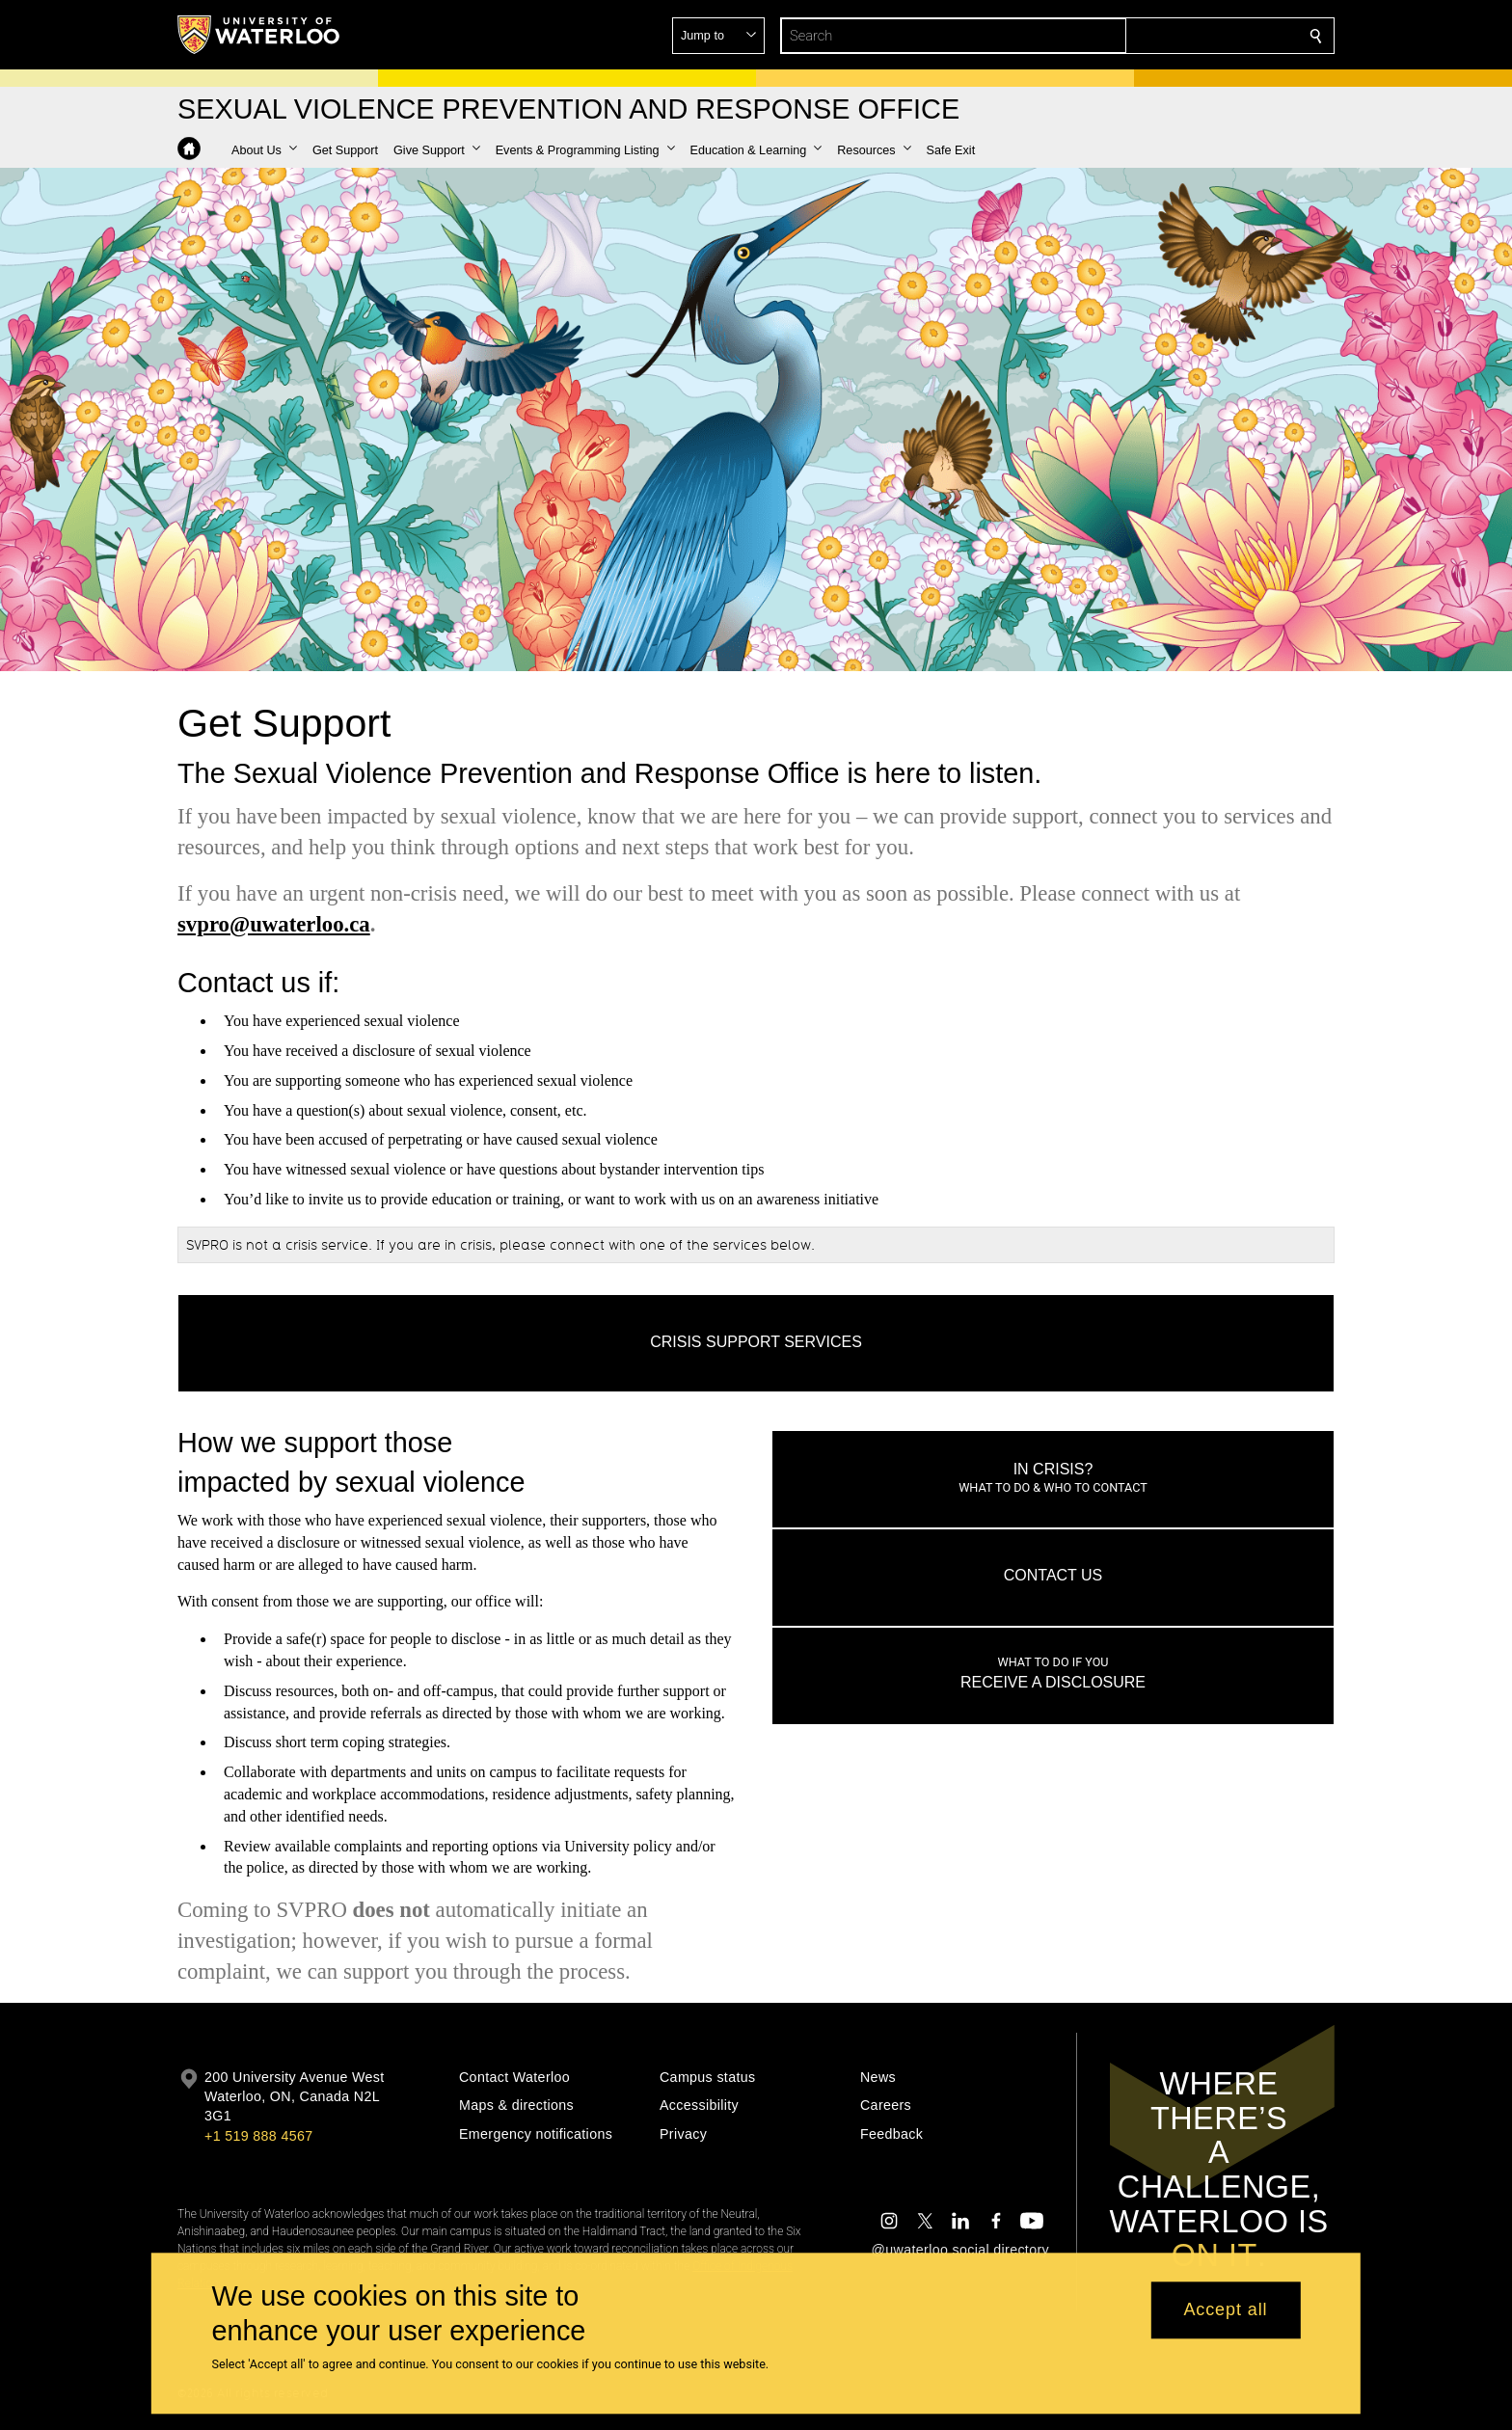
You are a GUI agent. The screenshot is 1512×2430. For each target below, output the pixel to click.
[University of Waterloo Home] (259, 34)
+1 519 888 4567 (258, 2136)
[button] (1176, 35)
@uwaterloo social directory (960, 2249)
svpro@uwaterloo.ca (273, 924)
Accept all (1225, 2310)
